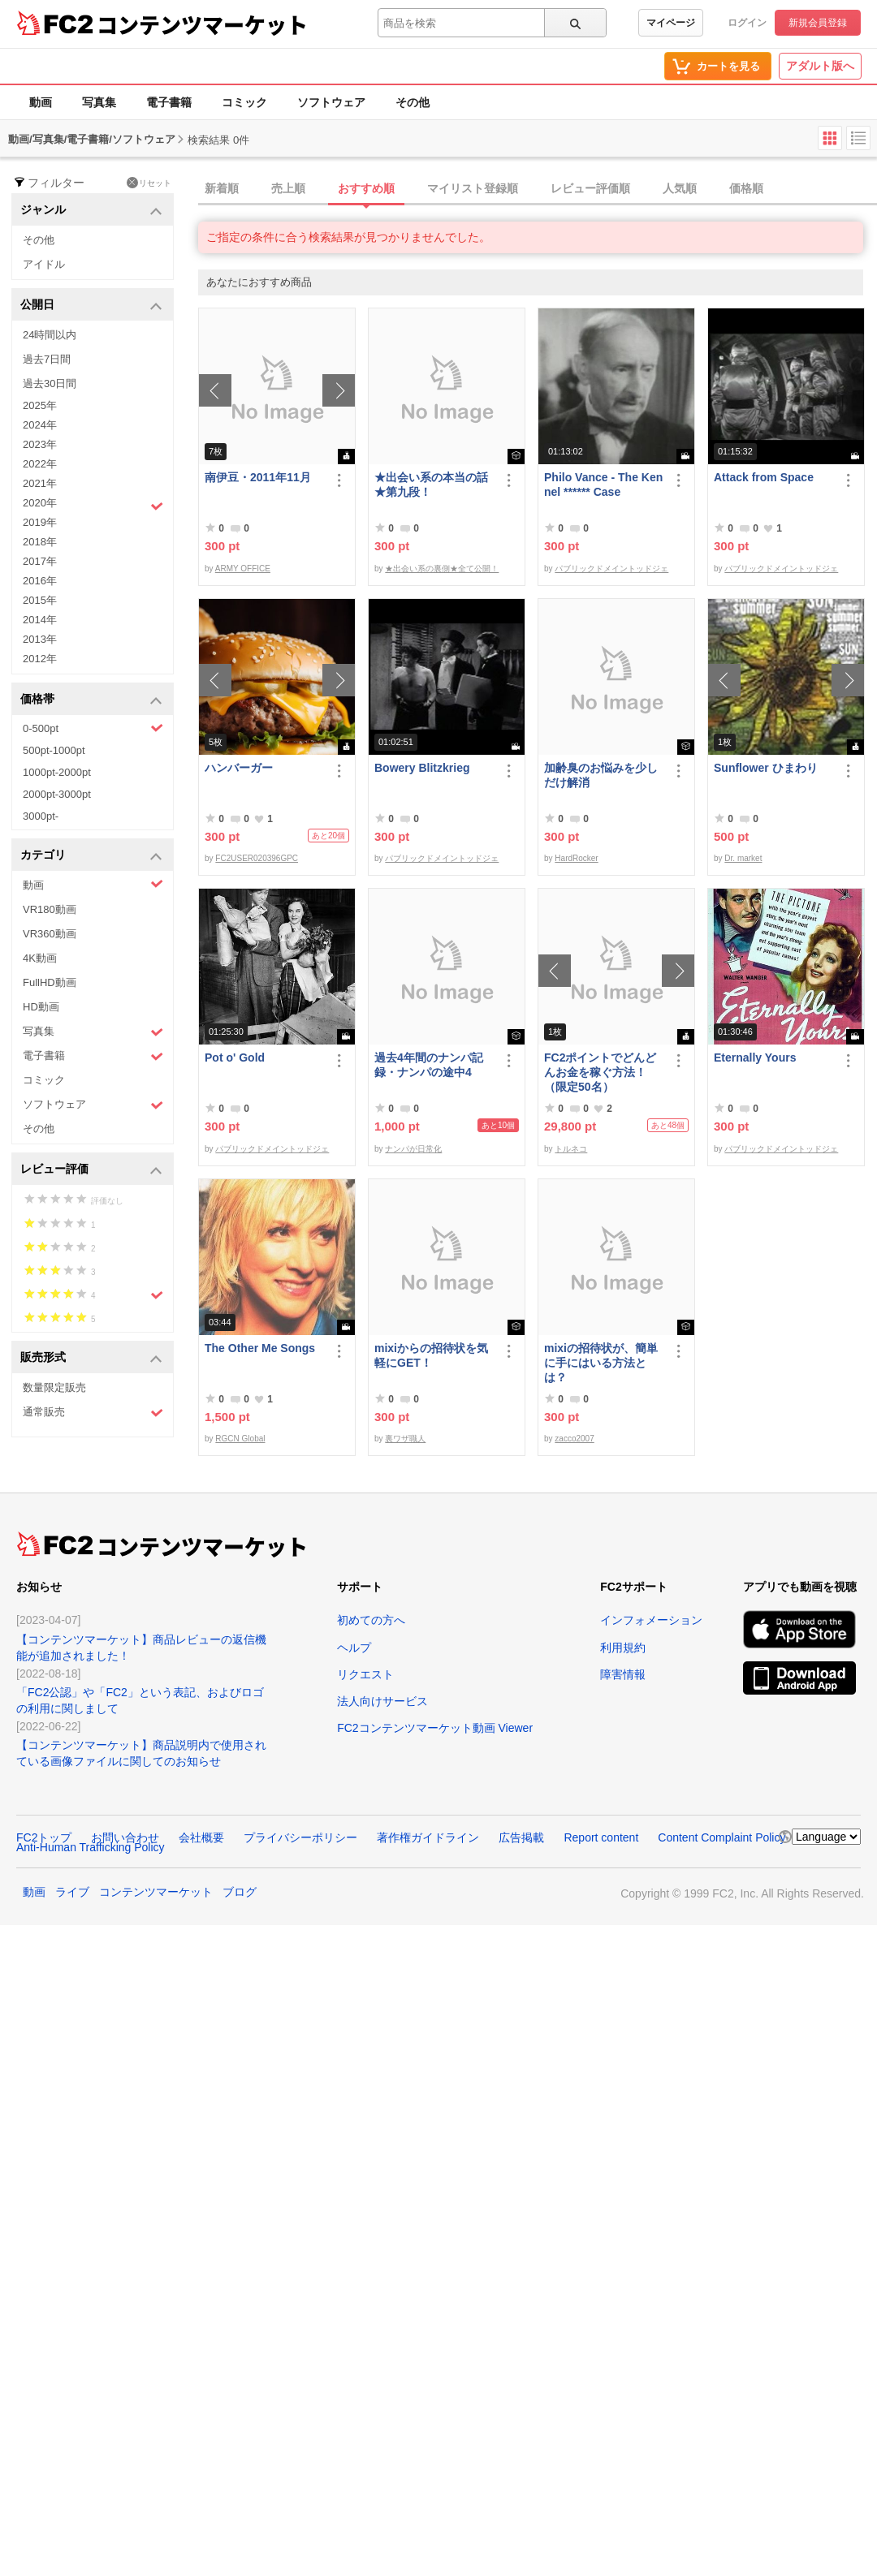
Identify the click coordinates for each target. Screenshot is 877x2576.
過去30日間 (49, 383)
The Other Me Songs (260, 1348)
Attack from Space (764, 477)
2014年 (40, 620)
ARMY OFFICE (242, 568)
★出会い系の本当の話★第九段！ (431, 484)
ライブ (72, 1891)
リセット (149, 182)
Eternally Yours (755, 1057)
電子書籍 (169, 102)
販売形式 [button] (91, 1358)
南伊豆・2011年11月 (258, 477)
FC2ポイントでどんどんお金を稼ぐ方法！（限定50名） (600, 1072)
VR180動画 (49, 909)
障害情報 (623, 1674)
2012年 (40, 659)
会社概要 (201, 1837)
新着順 (222, 188)
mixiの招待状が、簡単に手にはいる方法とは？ (601, 1363)
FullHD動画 (49, 982)
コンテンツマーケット (202, 24)
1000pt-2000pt (57, 772)
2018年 (40, 542)
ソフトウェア (331, 102)
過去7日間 (47, 359)
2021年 (40, 483)
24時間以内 (49, 335)
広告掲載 (521, 1837)
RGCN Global (240, 1438)
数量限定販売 (54, 1387)
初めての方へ (371, 1619)
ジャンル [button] (91, 210)
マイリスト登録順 (472, 188)
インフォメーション (651, 1619)
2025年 (40, 405)
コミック (244, 102)
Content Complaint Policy (721, 1837)
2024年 (40, 425)
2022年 (40, 464)
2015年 (40, 600)
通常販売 (93, 1412)
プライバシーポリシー (300, 1837)
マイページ (670, 22)
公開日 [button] (91, 305)
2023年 (40, 444)
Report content (601, 1837)
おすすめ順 (366, 188)
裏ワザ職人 (405, 1438)
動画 (40, 102)
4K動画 (40, 958)
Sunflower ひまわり (766, 767)
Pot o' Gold (235, 1057)
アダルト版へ (820, 65)
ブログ (239, 1891)
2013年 (40, 639)
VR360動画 (49, 934)
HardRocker (576, 858)
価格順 (746, 188)
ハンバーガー (239, 767)
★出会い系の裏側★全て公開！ (442, 568)
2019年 (40, 522)
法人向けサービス (382, 1701)
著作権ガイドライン (428, 1837)
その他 (412, 102)
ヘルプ (354, 1647)
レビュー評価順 (590, 188)
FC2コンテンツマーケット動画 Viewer (435, 1727)
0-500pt (93, 728)
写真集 (99, 102)
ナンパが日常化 (413, 1148)
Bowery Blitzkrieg (421, 767)
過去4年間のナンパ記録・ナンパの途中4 (428, 1065)
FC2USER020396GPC (256, 858)
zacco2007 (574, 1438)
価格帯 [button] (91, 700)
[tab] (537, 189)
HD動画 (41, 1007)
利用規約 (623, 1647)
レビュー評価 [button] (91, 1170)
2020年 (93, 505)
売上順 (288, 188)
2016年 (40, 581)
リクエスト (365, 1674)
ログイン (747, 22)
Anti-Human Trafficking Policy (90, 1847)
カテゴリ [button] (91, 856)
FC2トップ (43, 1837)
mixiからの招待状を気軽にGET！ (431, 1355)
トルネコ (571, 1148)
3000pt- (40, 816)
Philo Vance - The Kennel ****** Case (603, 484)
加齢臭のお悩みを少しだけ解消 (601, 775)
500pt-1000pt (54, 750)
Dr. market (743, 858)
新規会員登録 (817, 22)
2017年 (40, 561)
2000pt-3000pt (57, 794)
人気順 (680, 188)
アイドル (44, 264)
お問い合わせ (125, 1837)
